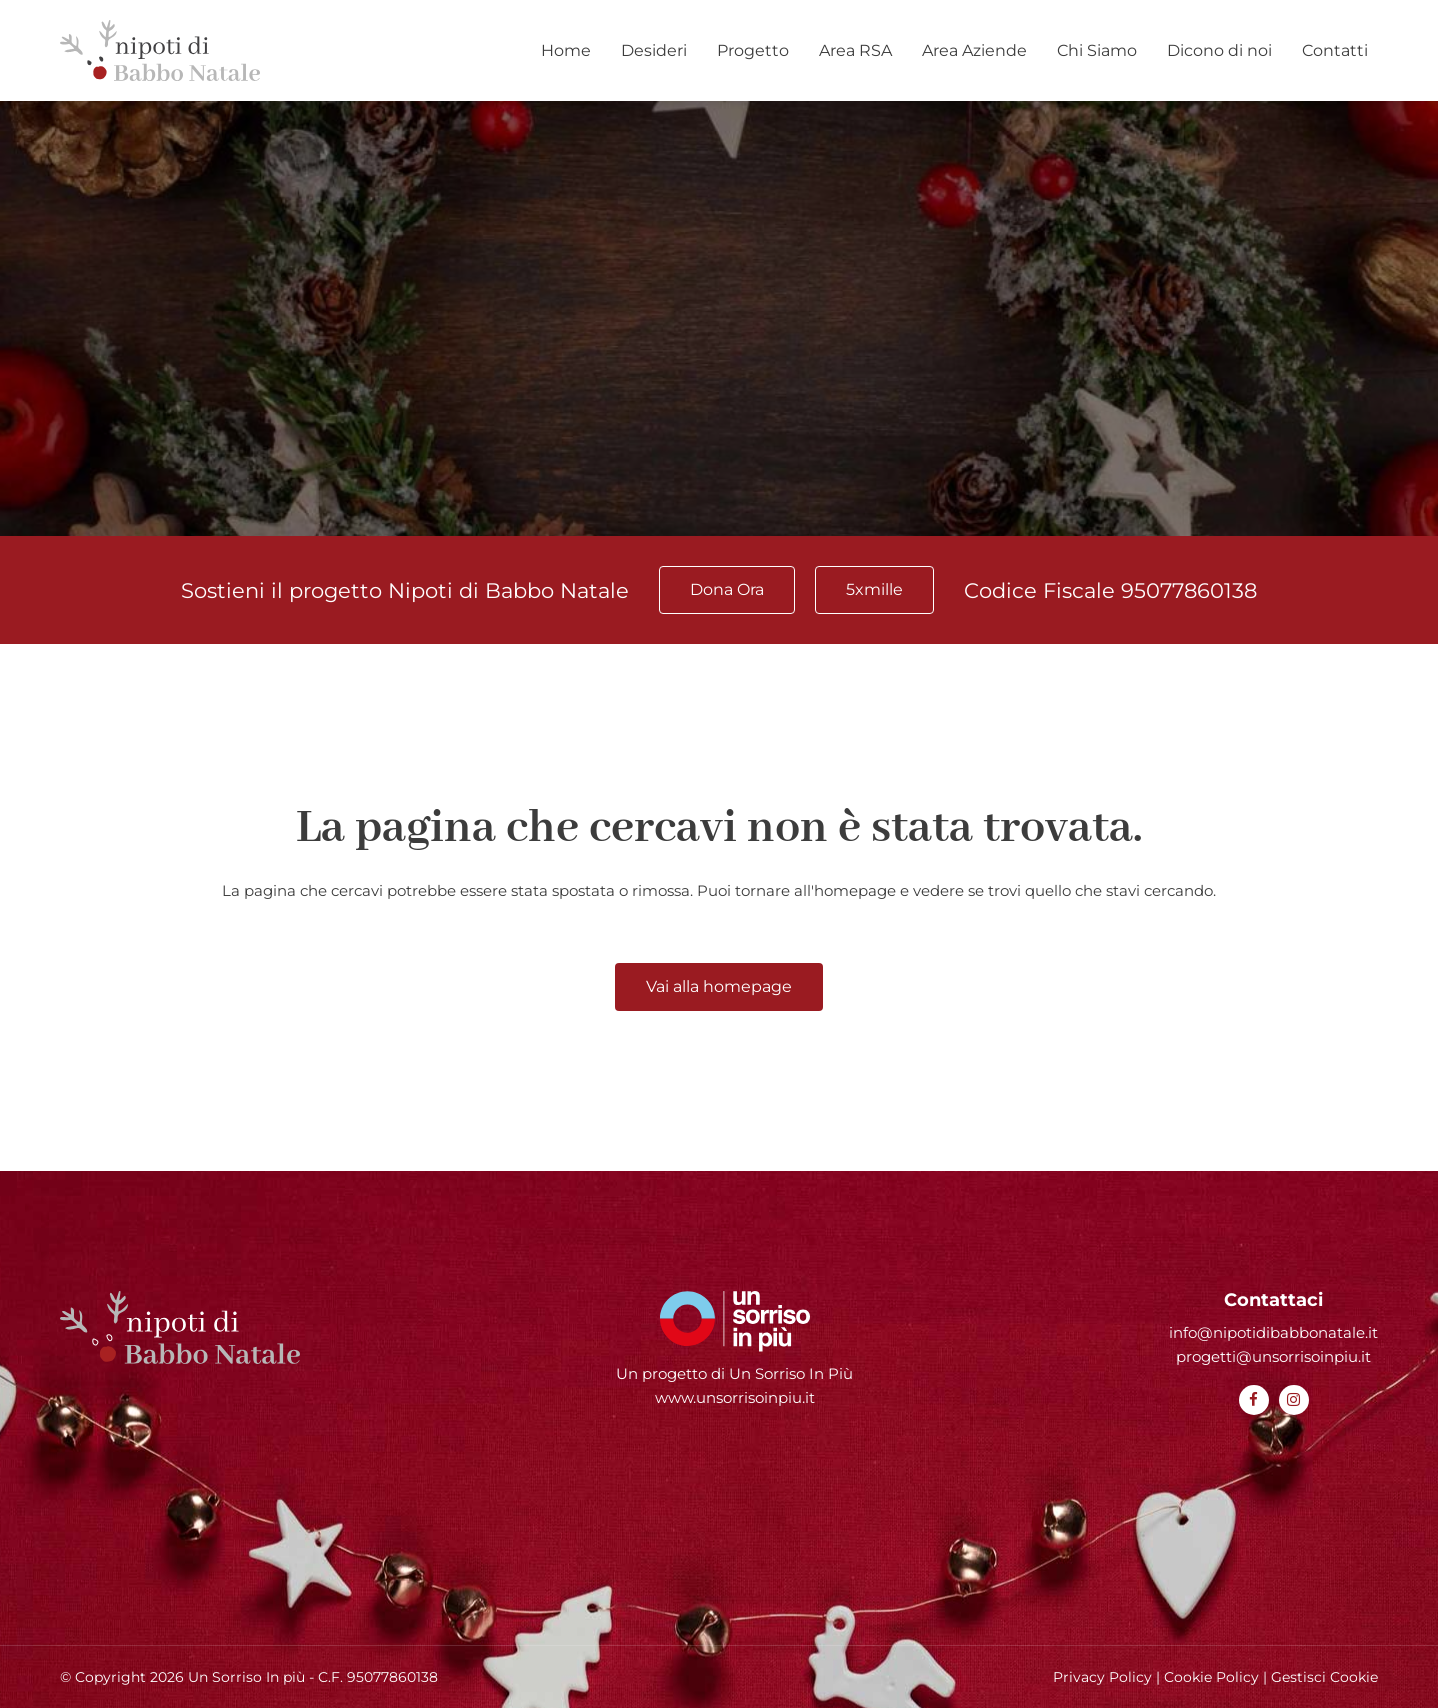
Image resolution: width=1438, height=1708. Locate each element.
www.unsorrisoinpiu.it (735, 1397)
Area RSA (855, 50)
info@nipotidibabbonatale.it (1273, 1332)
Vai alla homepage (719, 986)
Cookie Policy (1211, 1677)
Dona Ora (727, 589)
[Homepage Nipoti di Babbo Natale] (160, 50)
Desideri (654, 50)
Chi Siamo (1097, 50)
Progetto (753, 50)
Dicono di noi (1219, 50)
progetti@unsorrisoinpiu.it (1273, 1356)
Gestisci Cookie (1324, 1677)
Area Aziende (974, 50)
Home (566, 50)
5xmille (874, 589)
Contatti (1335, 50)
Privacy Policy (1102, 1677)
